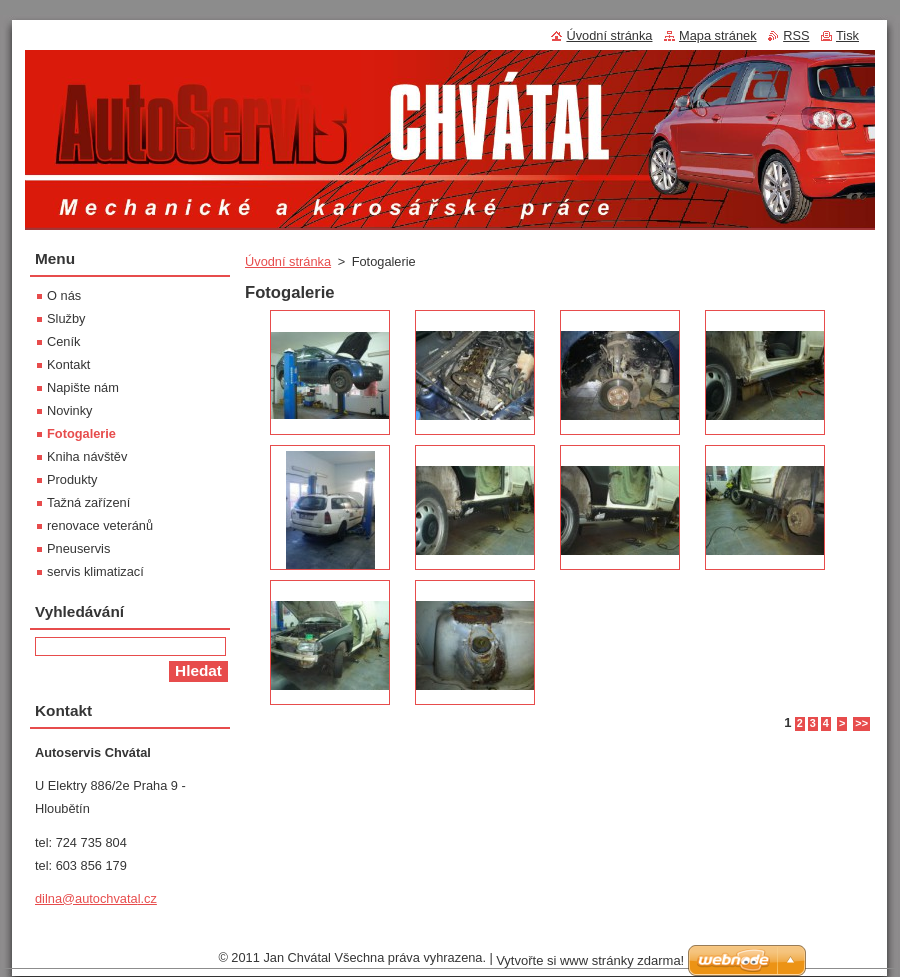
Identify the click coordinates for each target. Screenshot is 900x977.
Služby (66, 318)
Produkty (72, 479)
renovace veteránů (100, 525)
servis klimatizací (95, 571)
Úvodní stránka (288, 261)
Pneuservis (78, 548)
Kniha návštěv (87, 456)
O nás (64, 295)
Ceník (63, 341)
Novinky (70, 410)
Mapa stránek (718, 35)
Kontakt (68, 364)
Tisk (847, 35)
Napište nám (83, 387)
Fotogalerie (81, 433)
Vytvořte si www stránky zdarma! (590, 960)
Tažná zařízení (88, 502)
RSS (796, 35)
